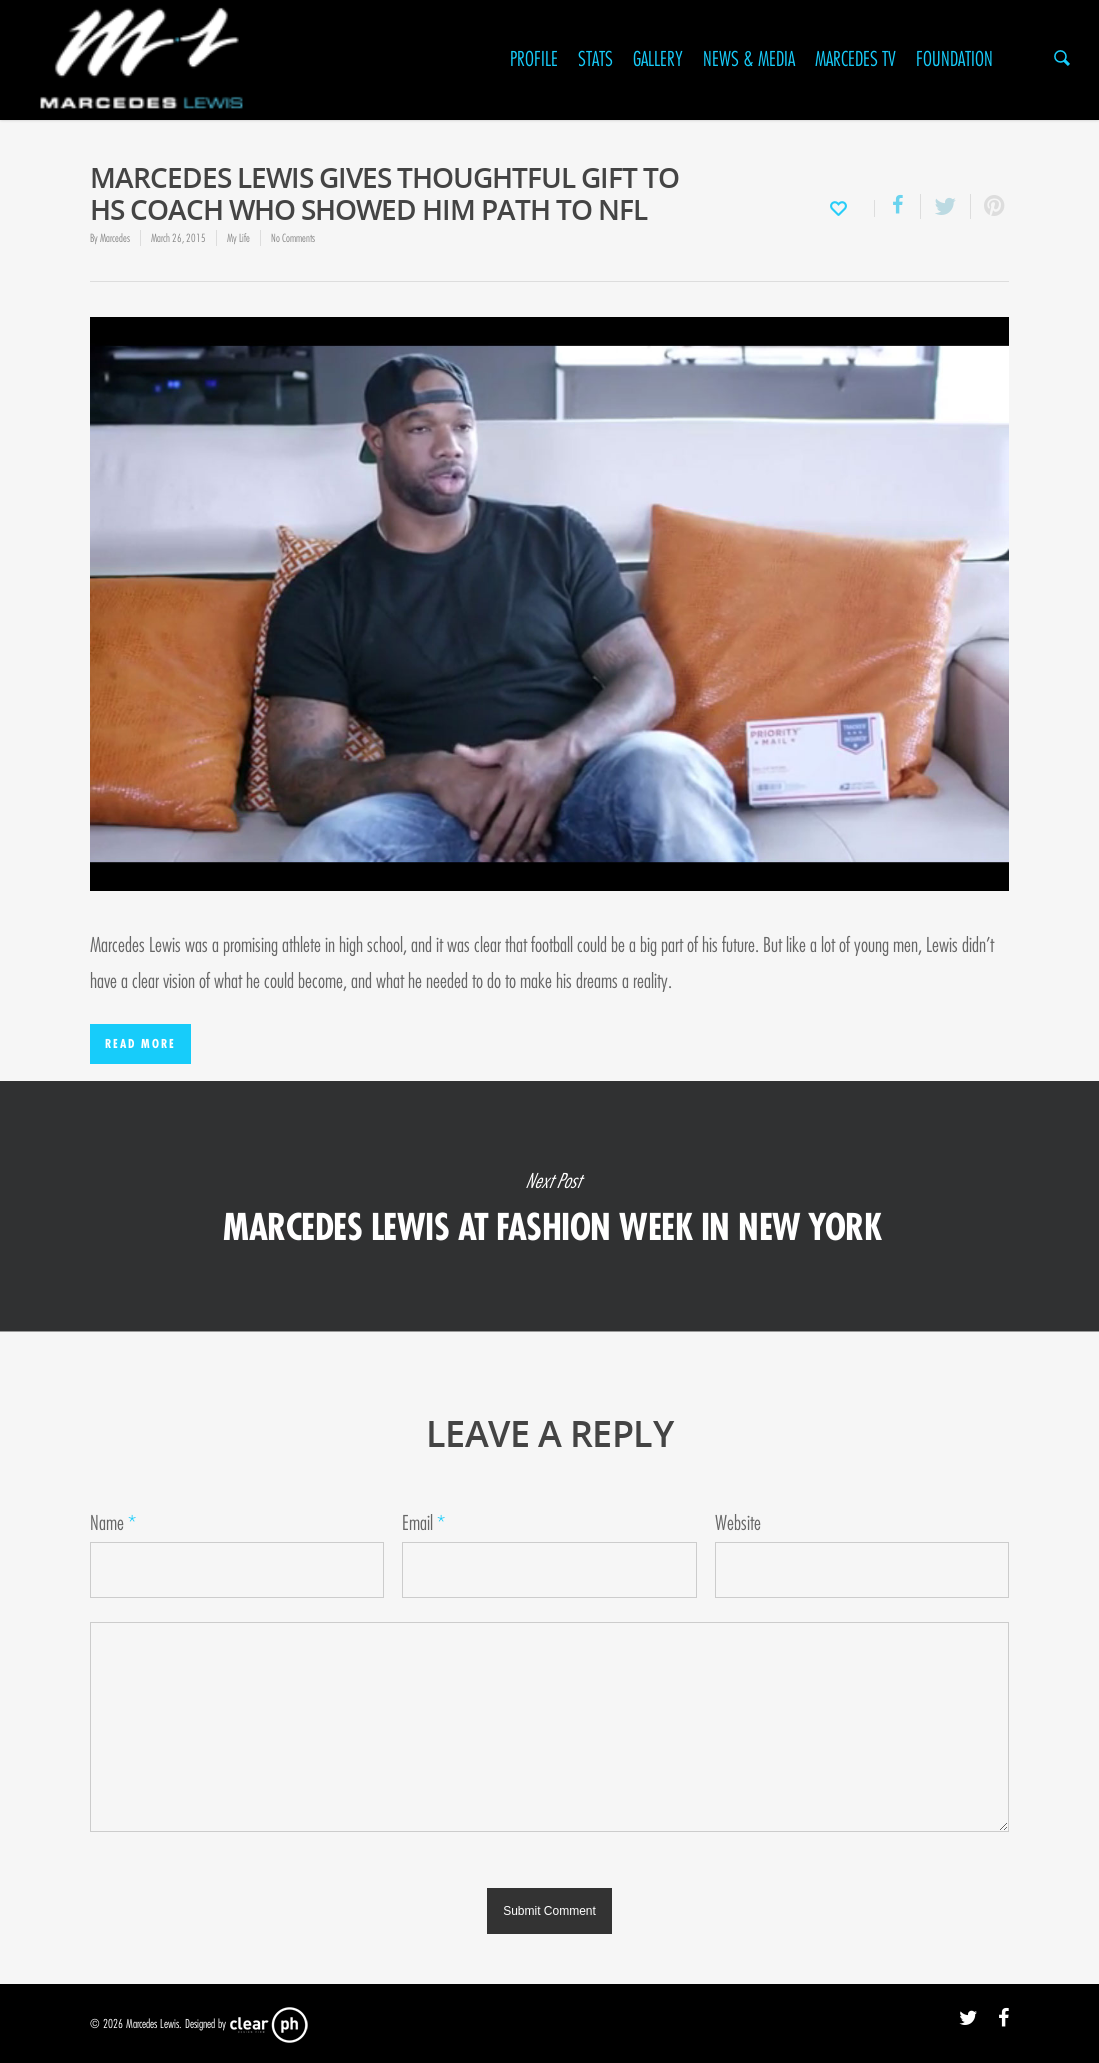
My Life (238, 238)
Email (423, 1523)
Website (738, 1523)
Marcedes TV (855, 59)
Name (113, 1523)
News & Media (749, 59)
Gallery (658, 59)
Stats (595, 59)
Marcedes (115, 238)
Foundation (954, 59)
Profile (534, 59)
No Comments (293, 238)
